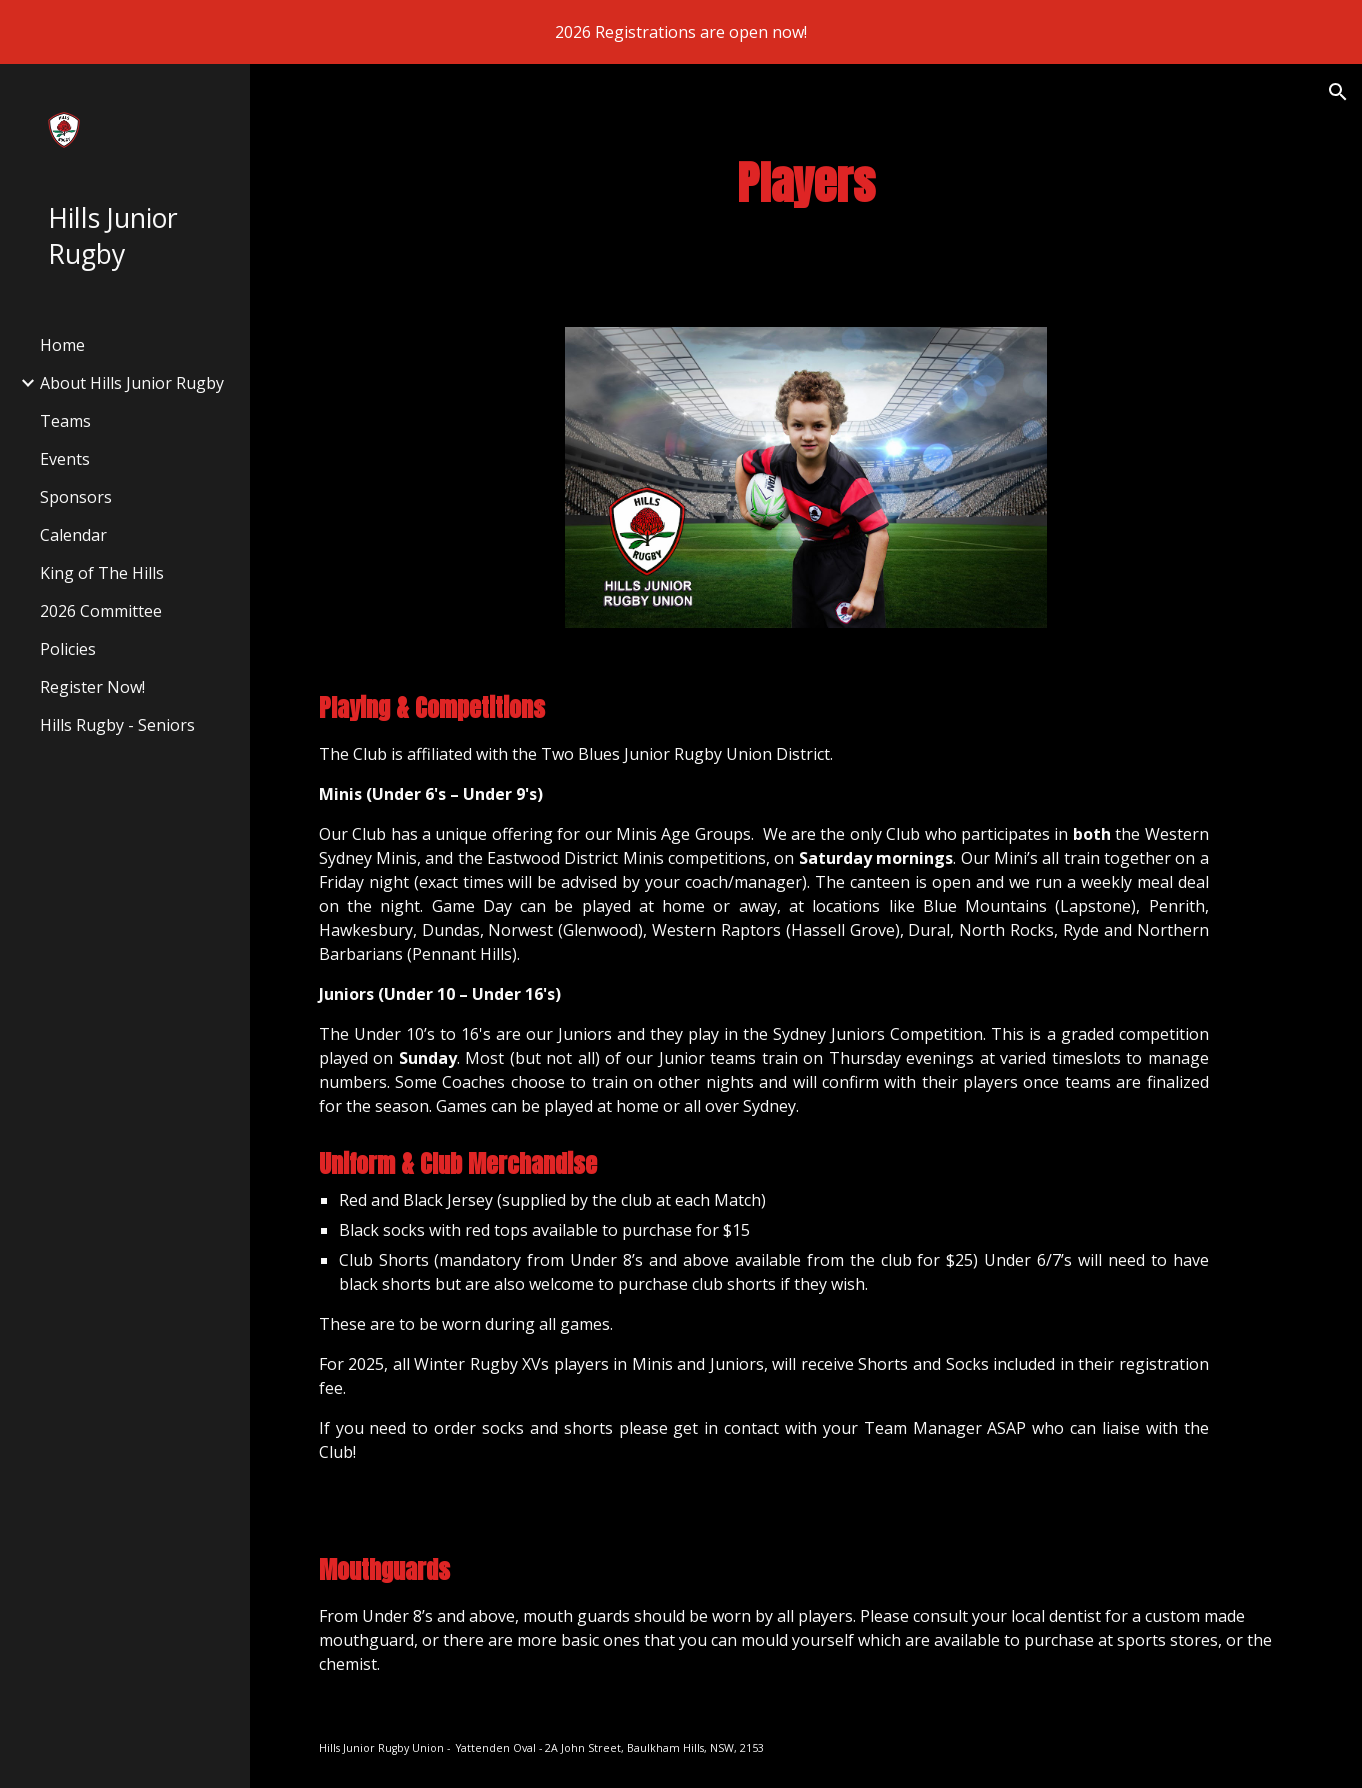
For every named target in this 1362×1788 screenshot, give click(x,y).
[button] (1338, 92)
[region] (681, 32)
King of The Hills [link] (102, 573)
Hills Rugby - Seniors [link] (117, 725)
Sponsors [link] (76, 497)
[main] (806, 183)
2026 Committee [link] (101, 611)
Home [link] (62, 345)
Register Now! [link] (92, 687)
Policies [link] (68, 649)
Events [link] (65, 459)
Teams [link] (65, 421)
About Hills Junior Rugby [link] (132, 383)
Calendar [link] (73, 535)
